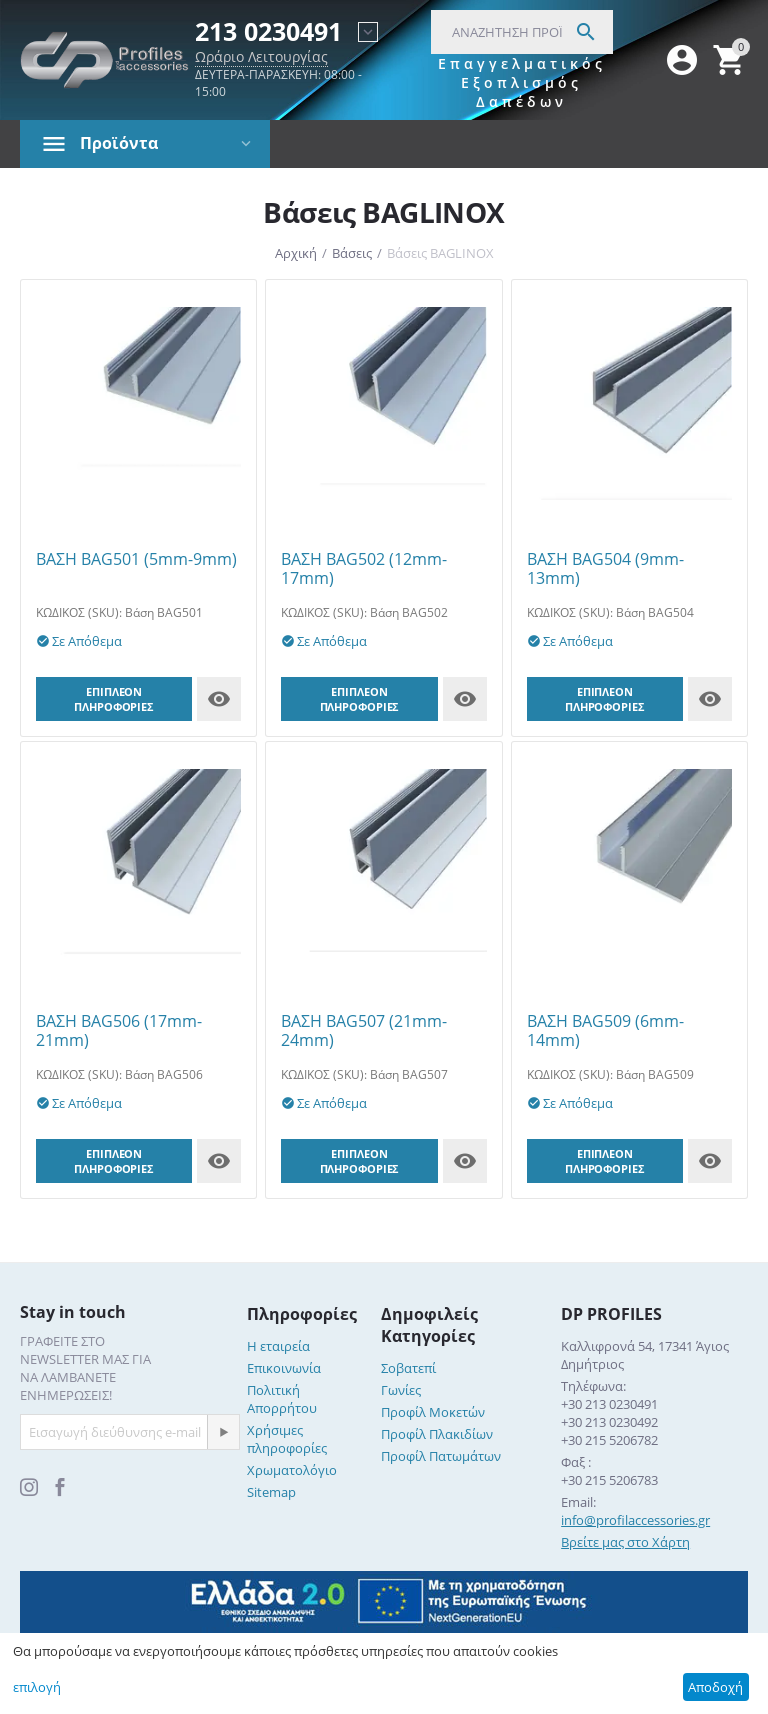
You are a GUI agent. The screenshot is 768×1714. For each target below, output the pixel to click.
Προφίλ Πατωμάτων (441, 1456)
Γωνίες (401, 1390)
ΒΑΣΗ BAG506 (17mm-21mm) (119, 1031)
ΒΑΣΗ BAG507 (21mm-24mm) (364, 1031)
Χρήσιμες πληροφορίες (287, 1439)
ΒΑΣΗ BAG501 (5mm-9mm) (136, 559)
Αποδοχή (715, 1687)
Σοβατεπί (408, 1368)
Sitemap (271, 1492)
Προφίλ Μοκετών (433, 1412)
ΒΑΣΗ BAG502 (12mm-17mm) (364, 569)
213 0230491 (268, 32)
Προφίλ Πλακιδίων (437, 1434)
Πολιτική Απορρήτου (282, 1399)
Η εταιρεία (278, 1346)
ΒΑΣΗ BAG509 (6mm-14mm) (605, 1031)
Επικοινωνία (284, 1368)
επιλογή (37, 1687)
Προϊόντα (119, 143)
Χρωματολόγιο (292, 1470)
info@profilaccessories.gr (635, 1520)
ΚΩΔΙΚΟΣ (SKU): (79, 612)
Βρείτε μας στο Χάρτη (625, 1542)
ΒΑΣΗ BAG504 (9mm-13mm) (605, 569)
